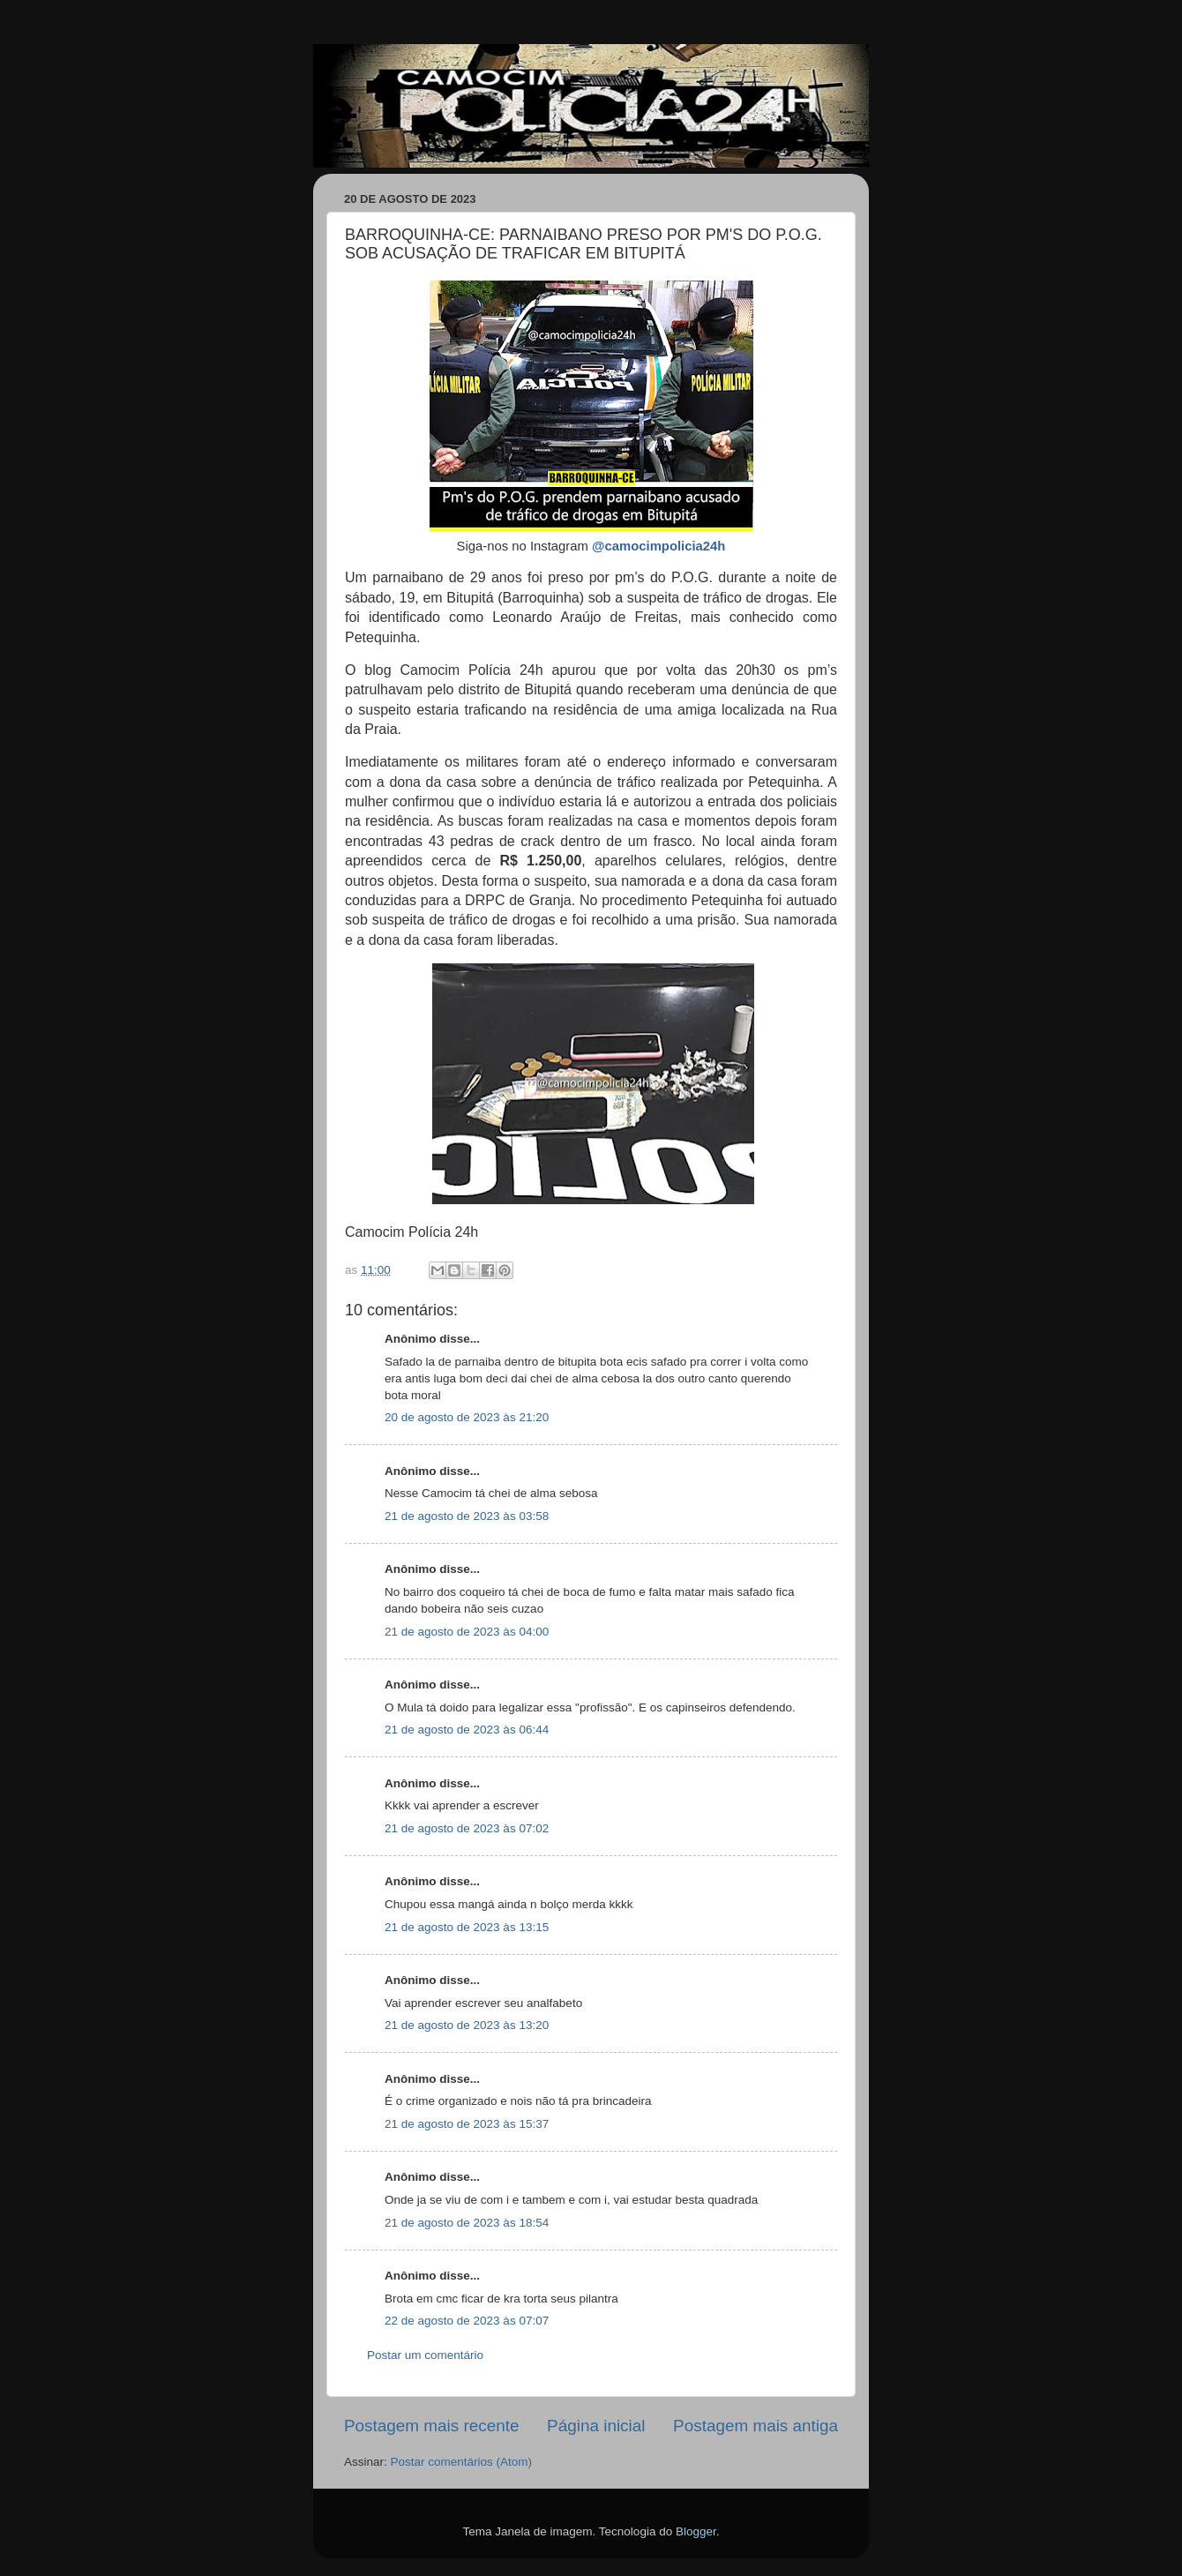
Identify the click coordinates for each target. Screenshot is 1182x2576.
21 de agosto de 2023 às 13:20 (467, 2025)
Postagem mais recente (431, 2425)
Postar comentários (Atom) (462, 2461)
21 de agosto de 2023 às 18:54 (467, 2222)
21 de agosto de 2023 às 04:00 (467, 1631)
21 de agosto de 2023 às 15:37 (467, 2123)
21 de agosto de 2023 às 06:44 (467, 1729)
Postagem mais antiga (755, 2425)
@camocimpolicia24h (658, 546)
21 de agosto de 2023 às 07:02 (467, 1828)
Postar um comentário (425, 2355)
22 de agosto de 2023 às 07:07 (467, 2320)
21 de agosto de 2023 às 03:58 (467, 1516)
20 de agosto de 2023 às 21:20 (467, 1417)
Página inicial (596, 2425)
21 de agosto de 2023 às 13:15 (467, 1927)
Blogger (696, 2531)
